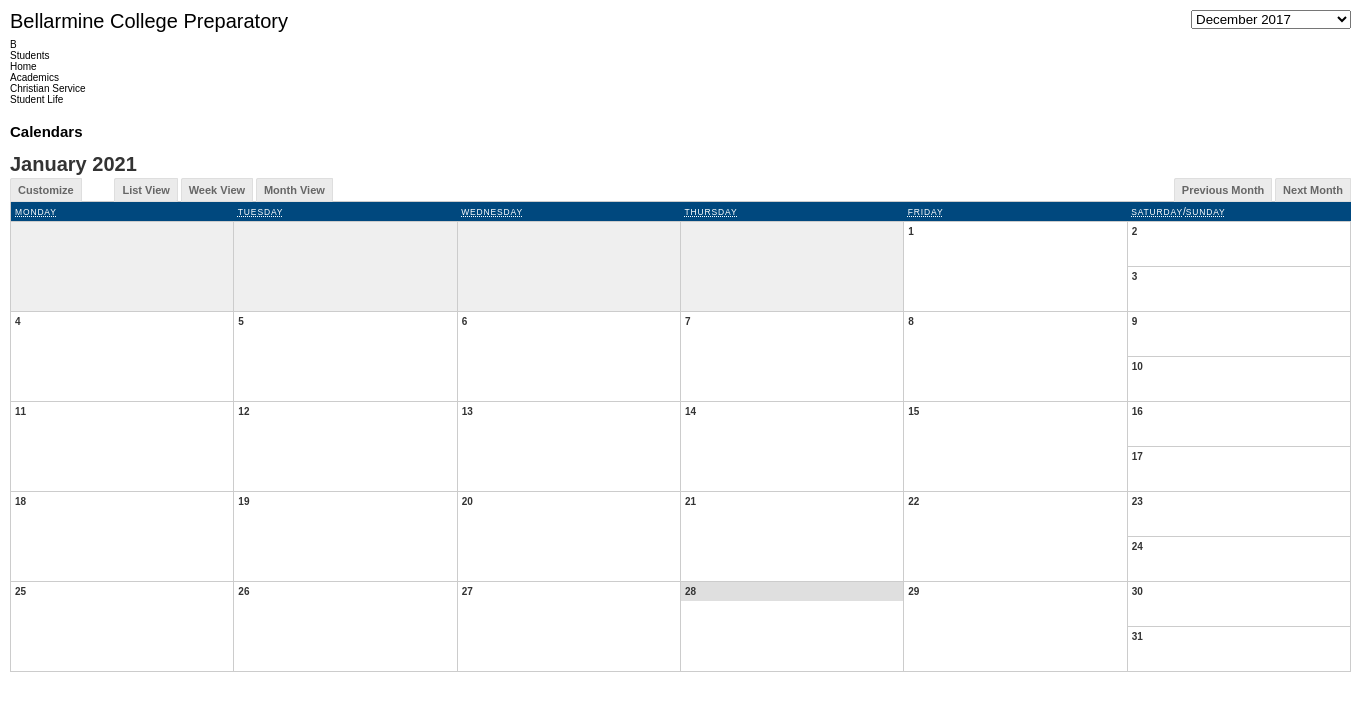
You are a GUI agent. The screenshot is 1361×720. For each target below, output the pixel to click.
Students (29, 55)
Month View (294, 190)
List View (145, 190)
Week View (217, 190)
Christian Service (48, 88)
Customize (46, 190)
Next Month (1313, 190)
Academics (34, 77)
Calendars (46, 131)
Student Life (36, 99)
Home (23, 66)
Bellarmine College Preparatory (149, 21)
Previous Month (1223, 190)
